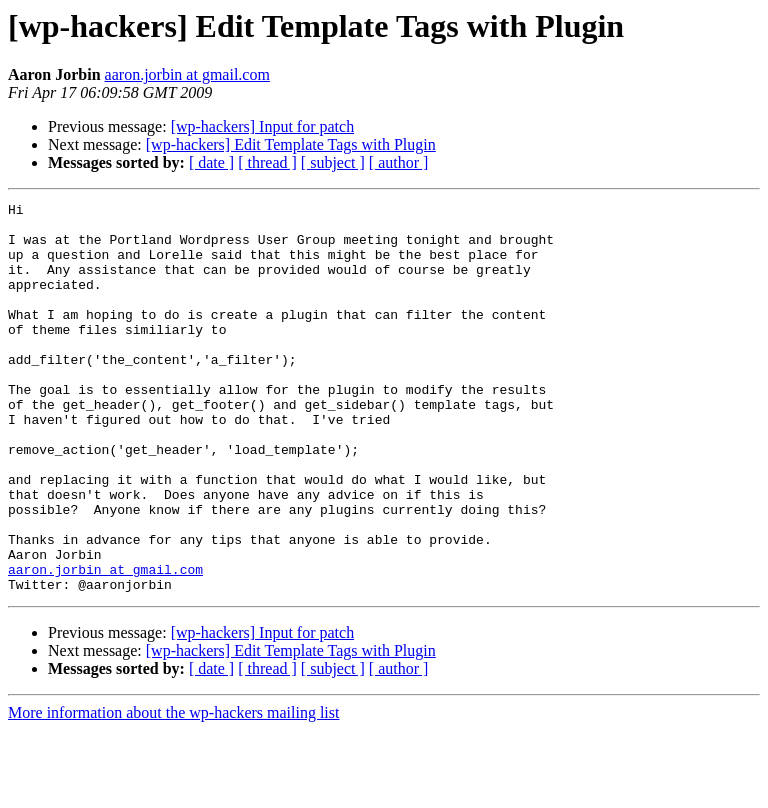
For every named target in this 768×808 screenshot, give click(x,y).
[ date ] (211, 162)
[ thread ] (267, 162)
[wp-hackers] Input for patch (262, 126)
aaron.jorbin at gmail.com (187, 74)
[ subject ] (333, 162)
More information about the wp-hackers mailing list (173, 790)
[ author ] (399, 162)
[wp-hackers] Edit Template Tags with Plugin (291, 144)
